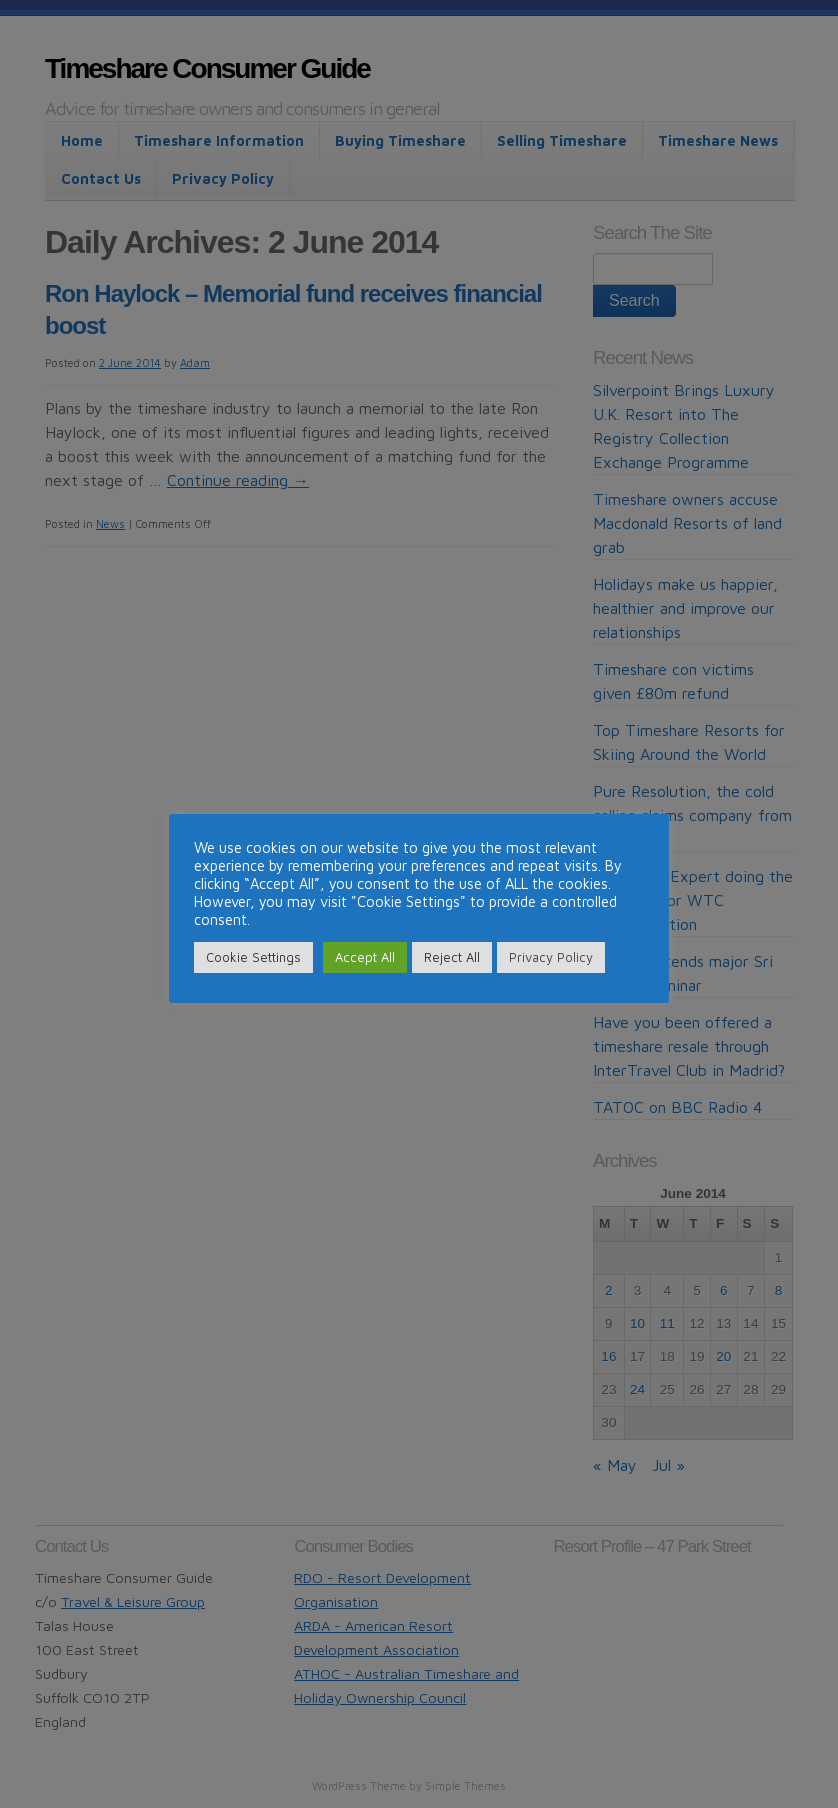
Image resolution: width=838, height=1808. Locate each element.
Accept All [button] (365, 957)
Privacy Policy (551, 957)
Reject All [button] (452, 957)
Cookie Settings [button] (253, 957)
